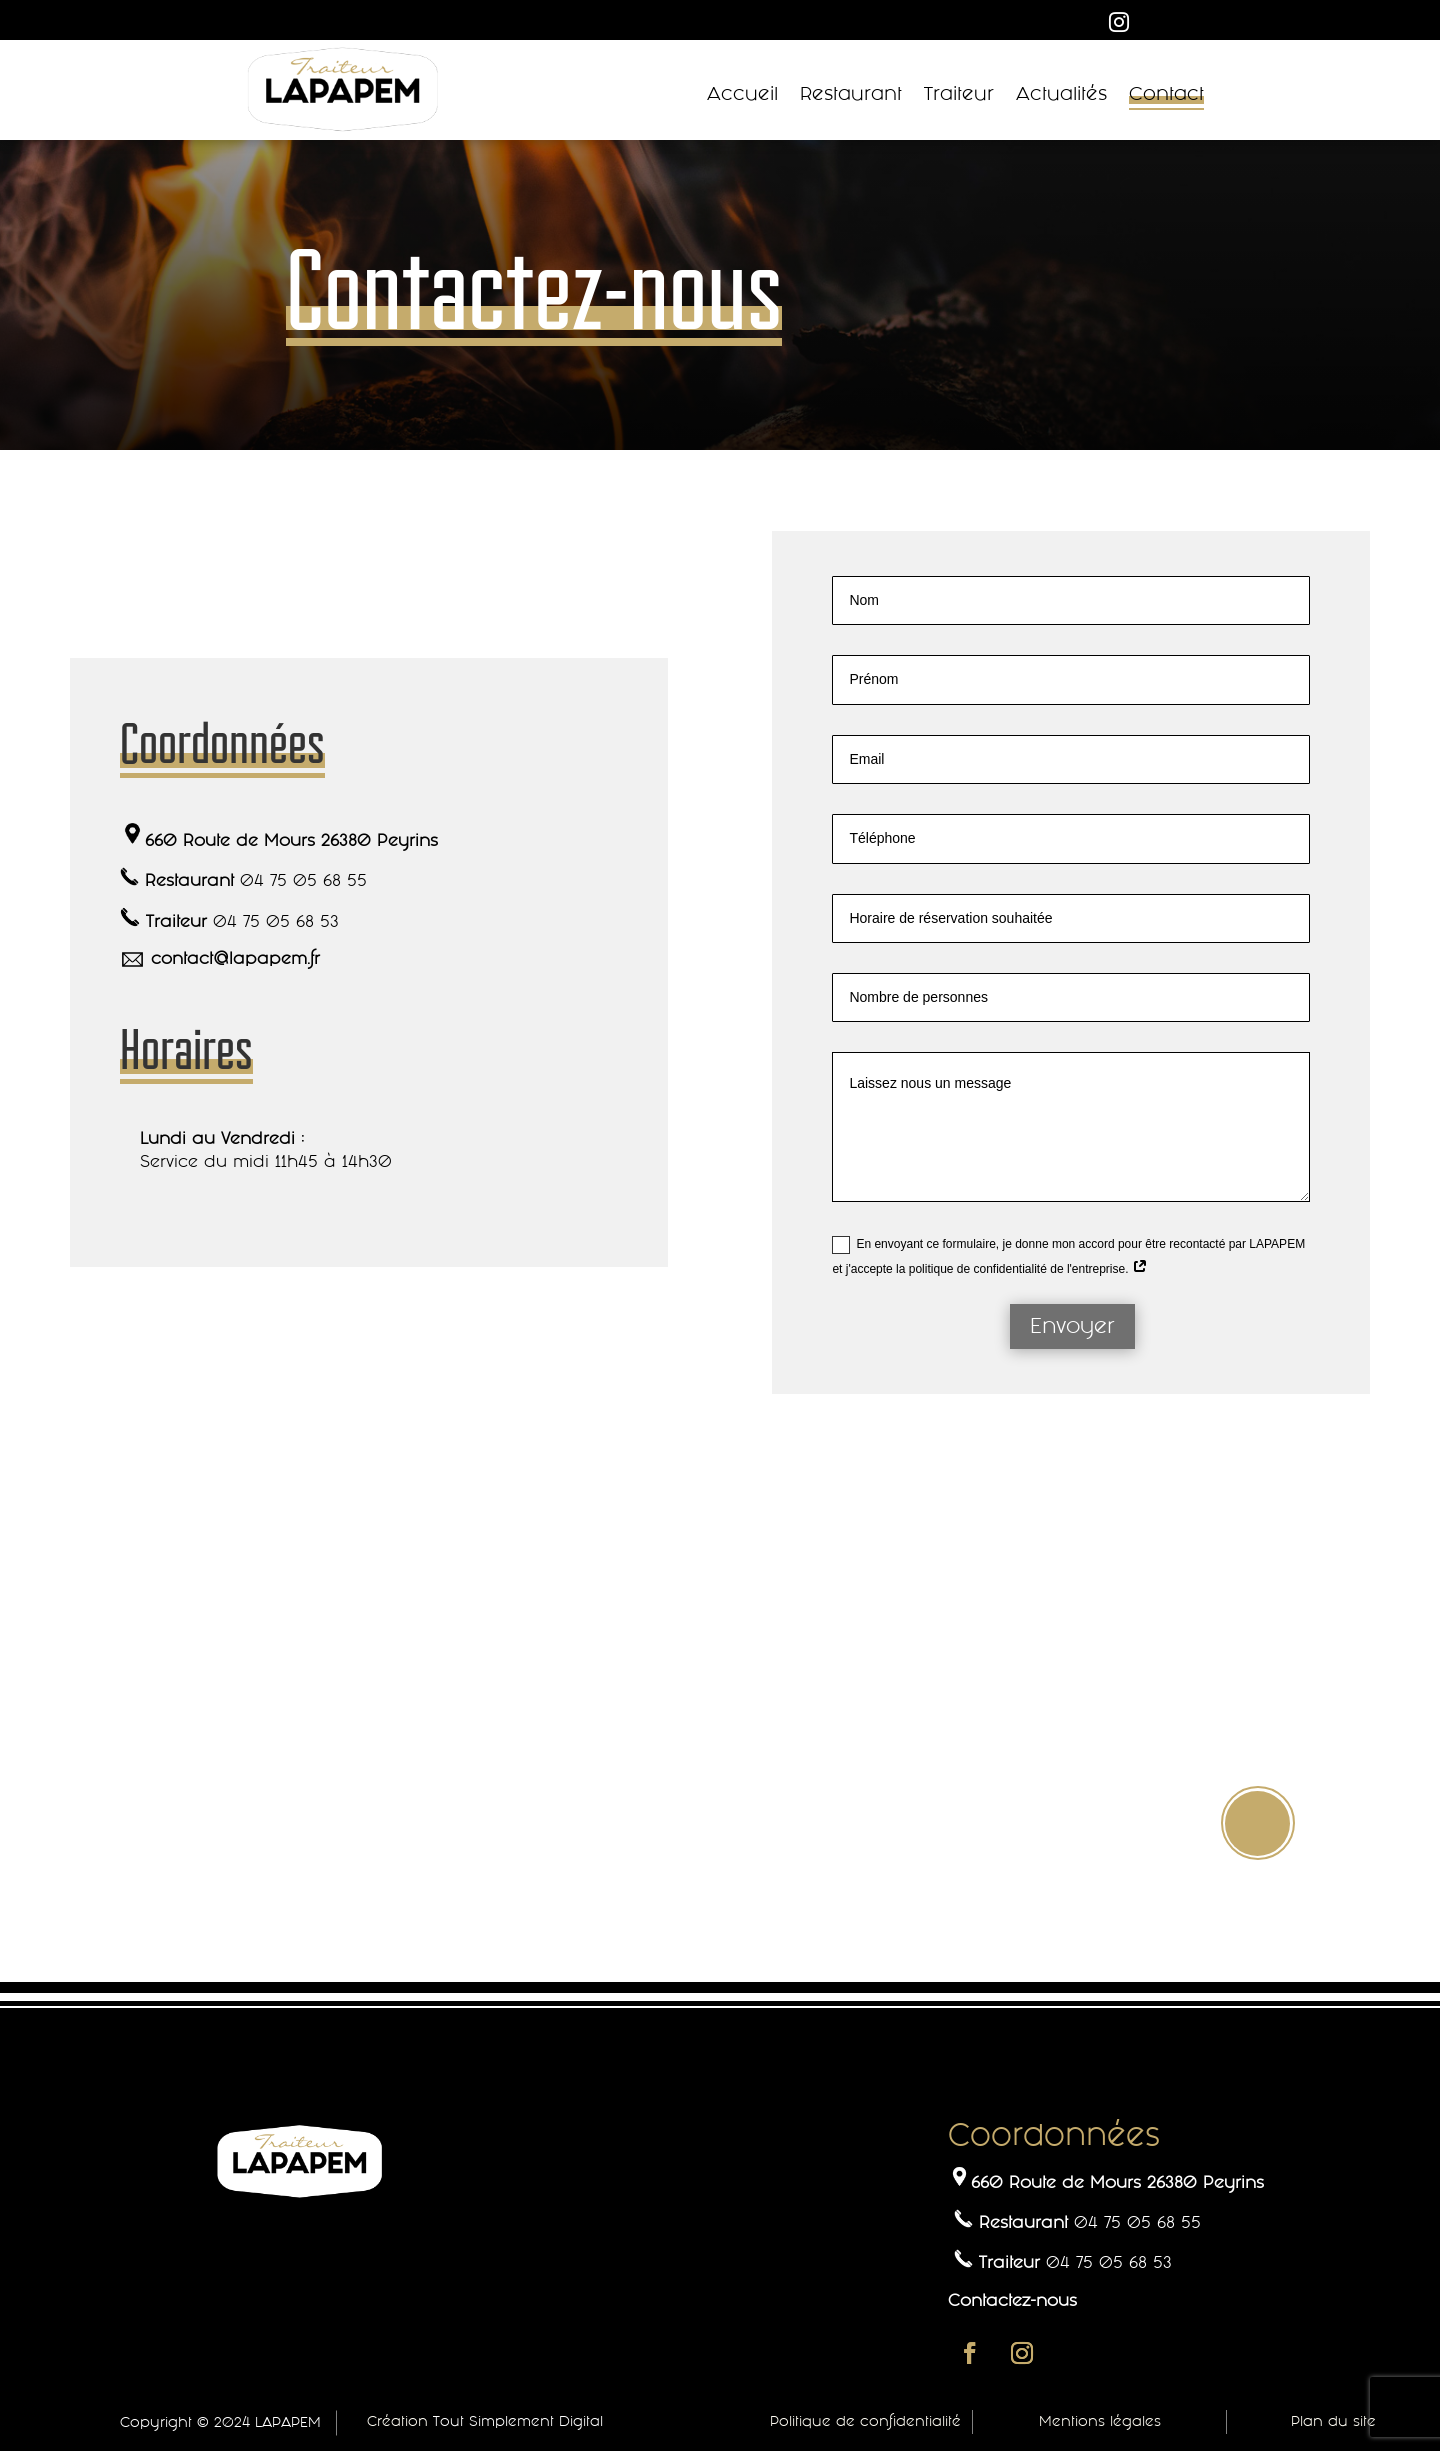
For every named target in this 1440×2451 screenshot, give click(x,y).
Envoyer (1072, 1325)
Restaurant (851, 94)
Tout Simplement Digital (518, 2421)
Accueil (742, 94)
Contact (1166, 94)
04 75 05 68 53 (276, 921)
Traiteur (959, 94)
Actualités (1061, 94)
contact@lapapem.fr (235, 958)
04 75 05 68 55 (303, 880)
